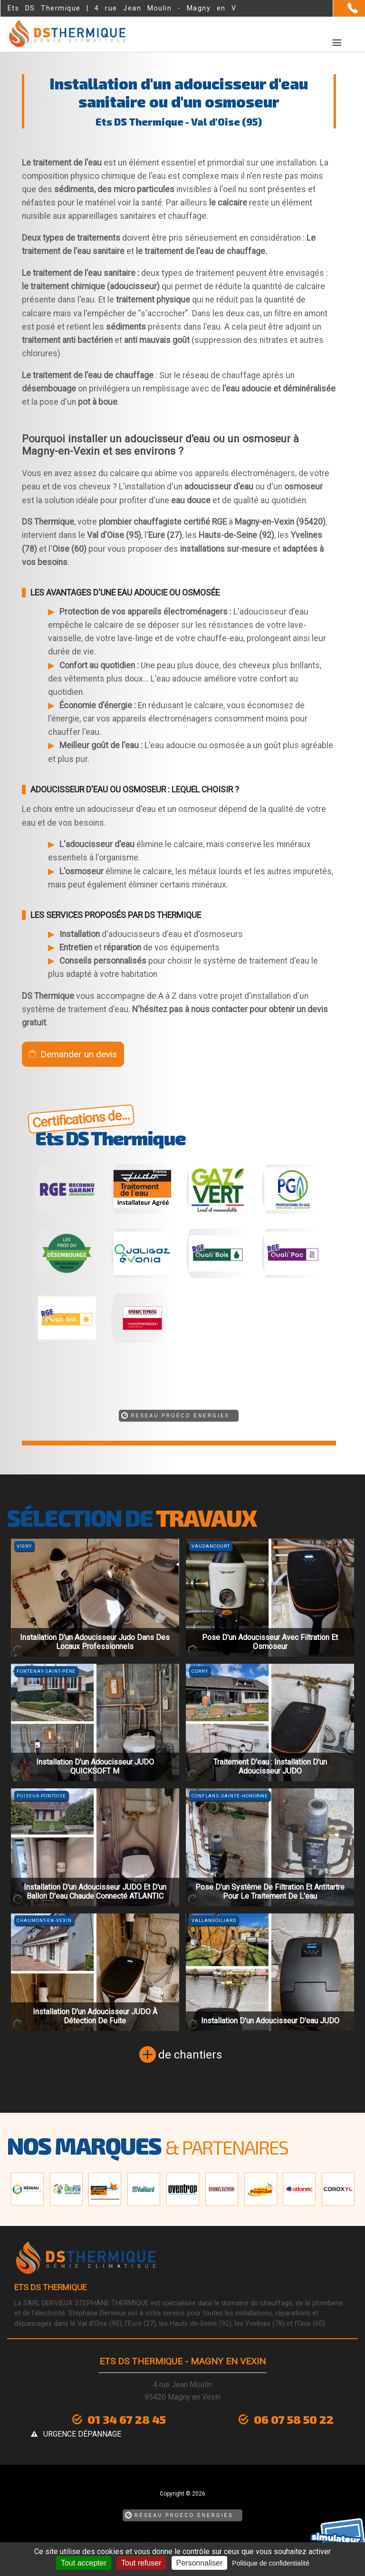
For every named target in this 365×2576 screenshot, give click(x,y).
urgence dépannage (82, 2434)
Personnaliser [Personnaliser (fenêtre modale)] (199, 2563)
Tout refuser (141, 2563)
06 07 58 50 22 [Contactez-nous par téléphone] (294, 2419)
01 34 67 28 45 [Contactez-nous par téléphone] (126, 2419)
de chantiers (190, 2054)
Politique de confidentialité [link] (270, 2563)
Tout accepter (83, 2563)
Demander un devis (78, 1054)
